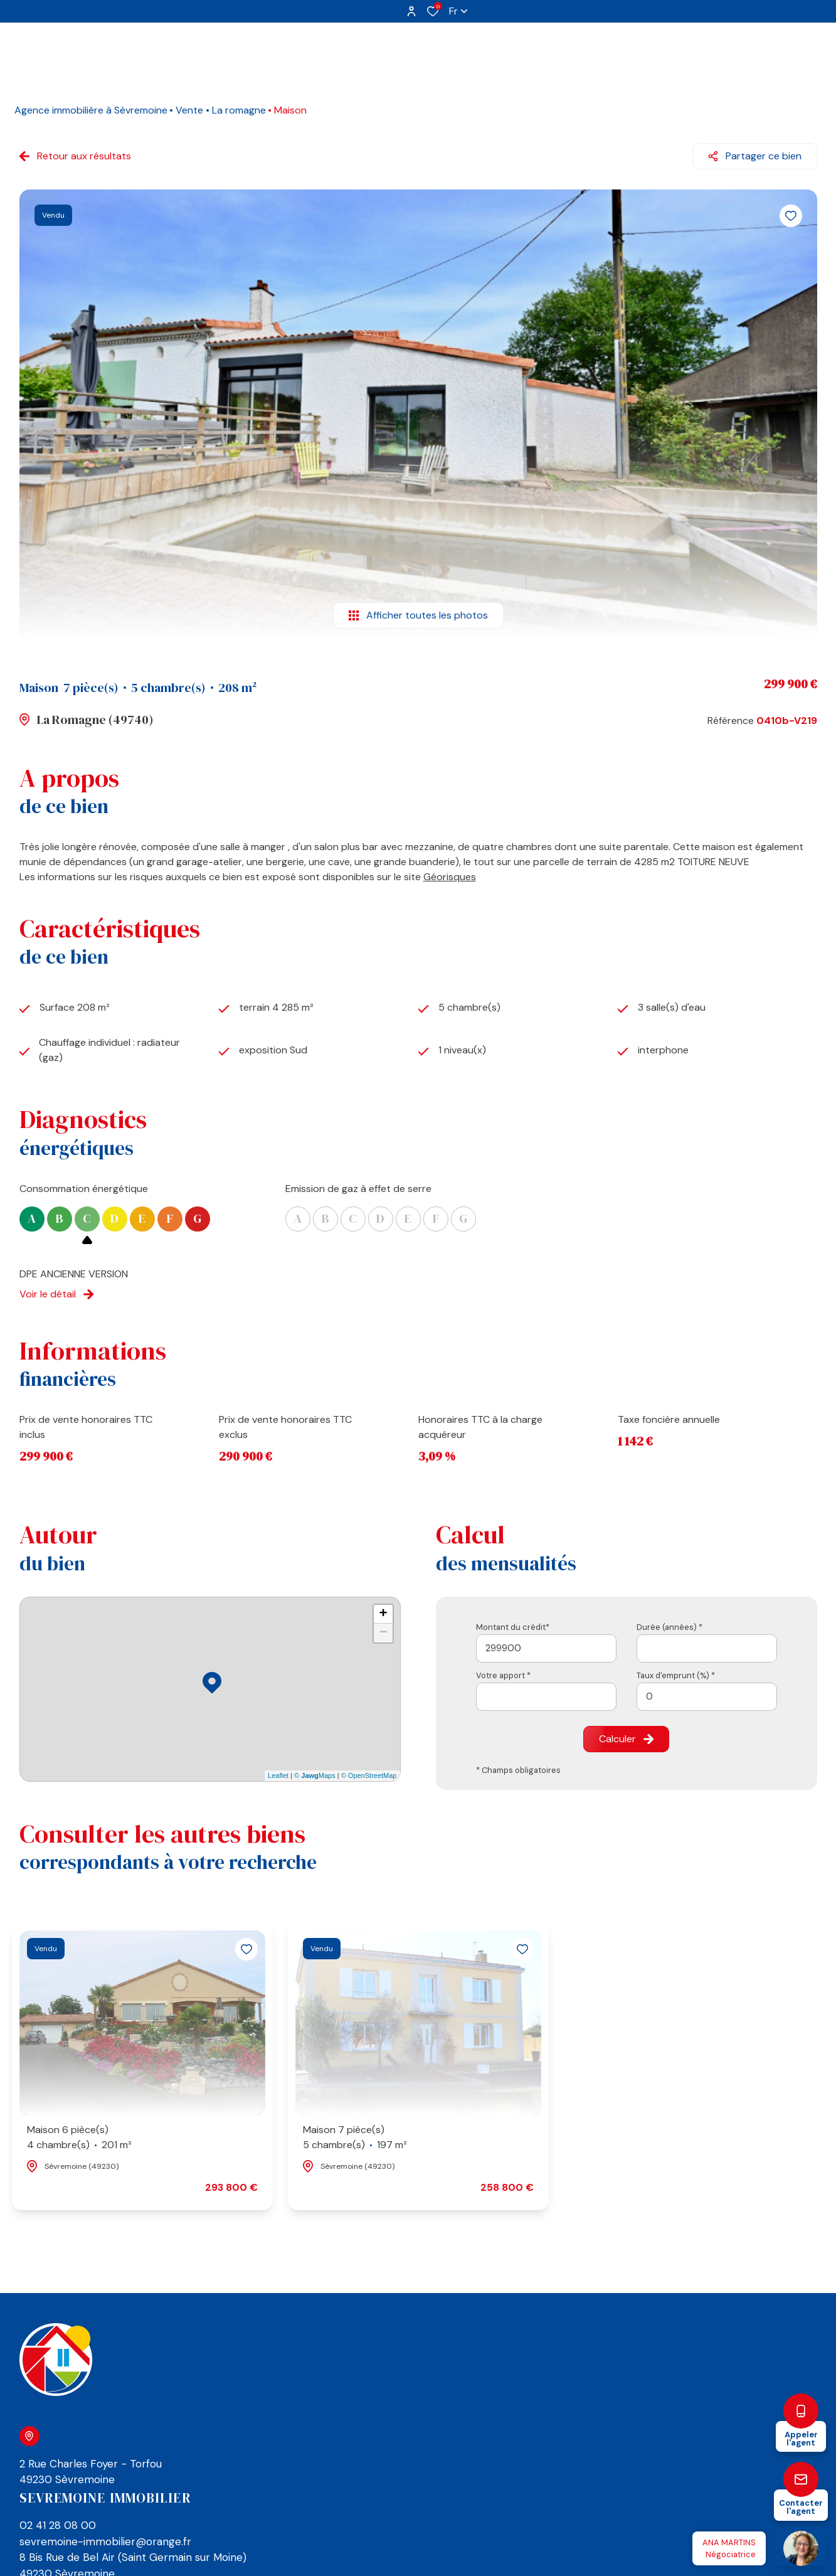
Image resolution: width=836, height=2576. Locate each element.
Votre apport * (503, 1675)
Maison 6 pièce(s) (79, 2138)
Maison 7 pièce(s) (355, 2138)
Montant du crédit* (512, 1627)
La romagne (239, 110)
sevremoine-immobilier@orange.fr (105, 2541)
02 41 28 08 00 (57, 2525)
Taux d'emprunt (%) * (676, 1675)
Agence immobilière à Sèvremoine (90, 110)
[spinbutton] (707, 1697)
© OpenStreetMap (369, 1775)
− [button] (383, 1633)
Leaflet (278, 1775)
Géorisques (449, 876)
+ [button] (383, 1614)
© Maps (315, 1775)
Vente (189, 110)
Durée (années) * (669, 1627)
